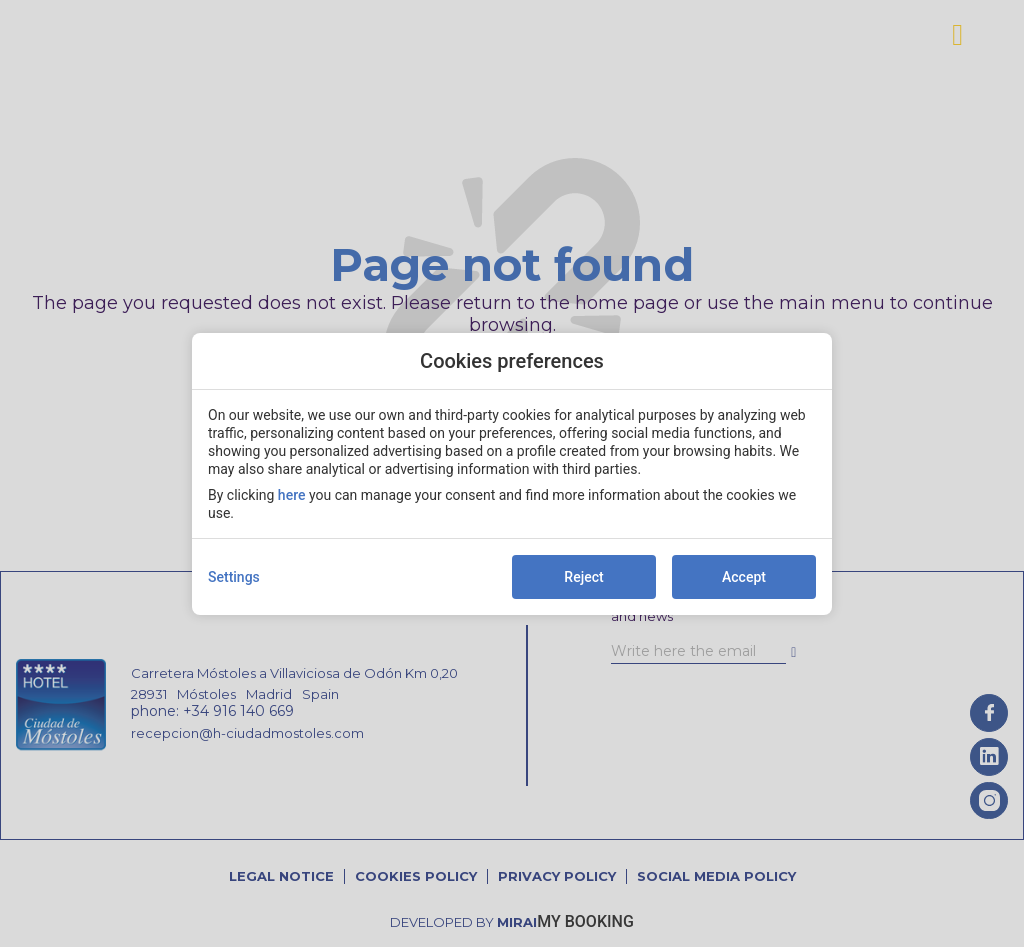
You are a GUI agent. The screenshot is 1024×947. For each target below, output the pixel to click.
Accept (744, 577)
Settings (234, 577)
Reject (583, 577)
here (292, 495)
